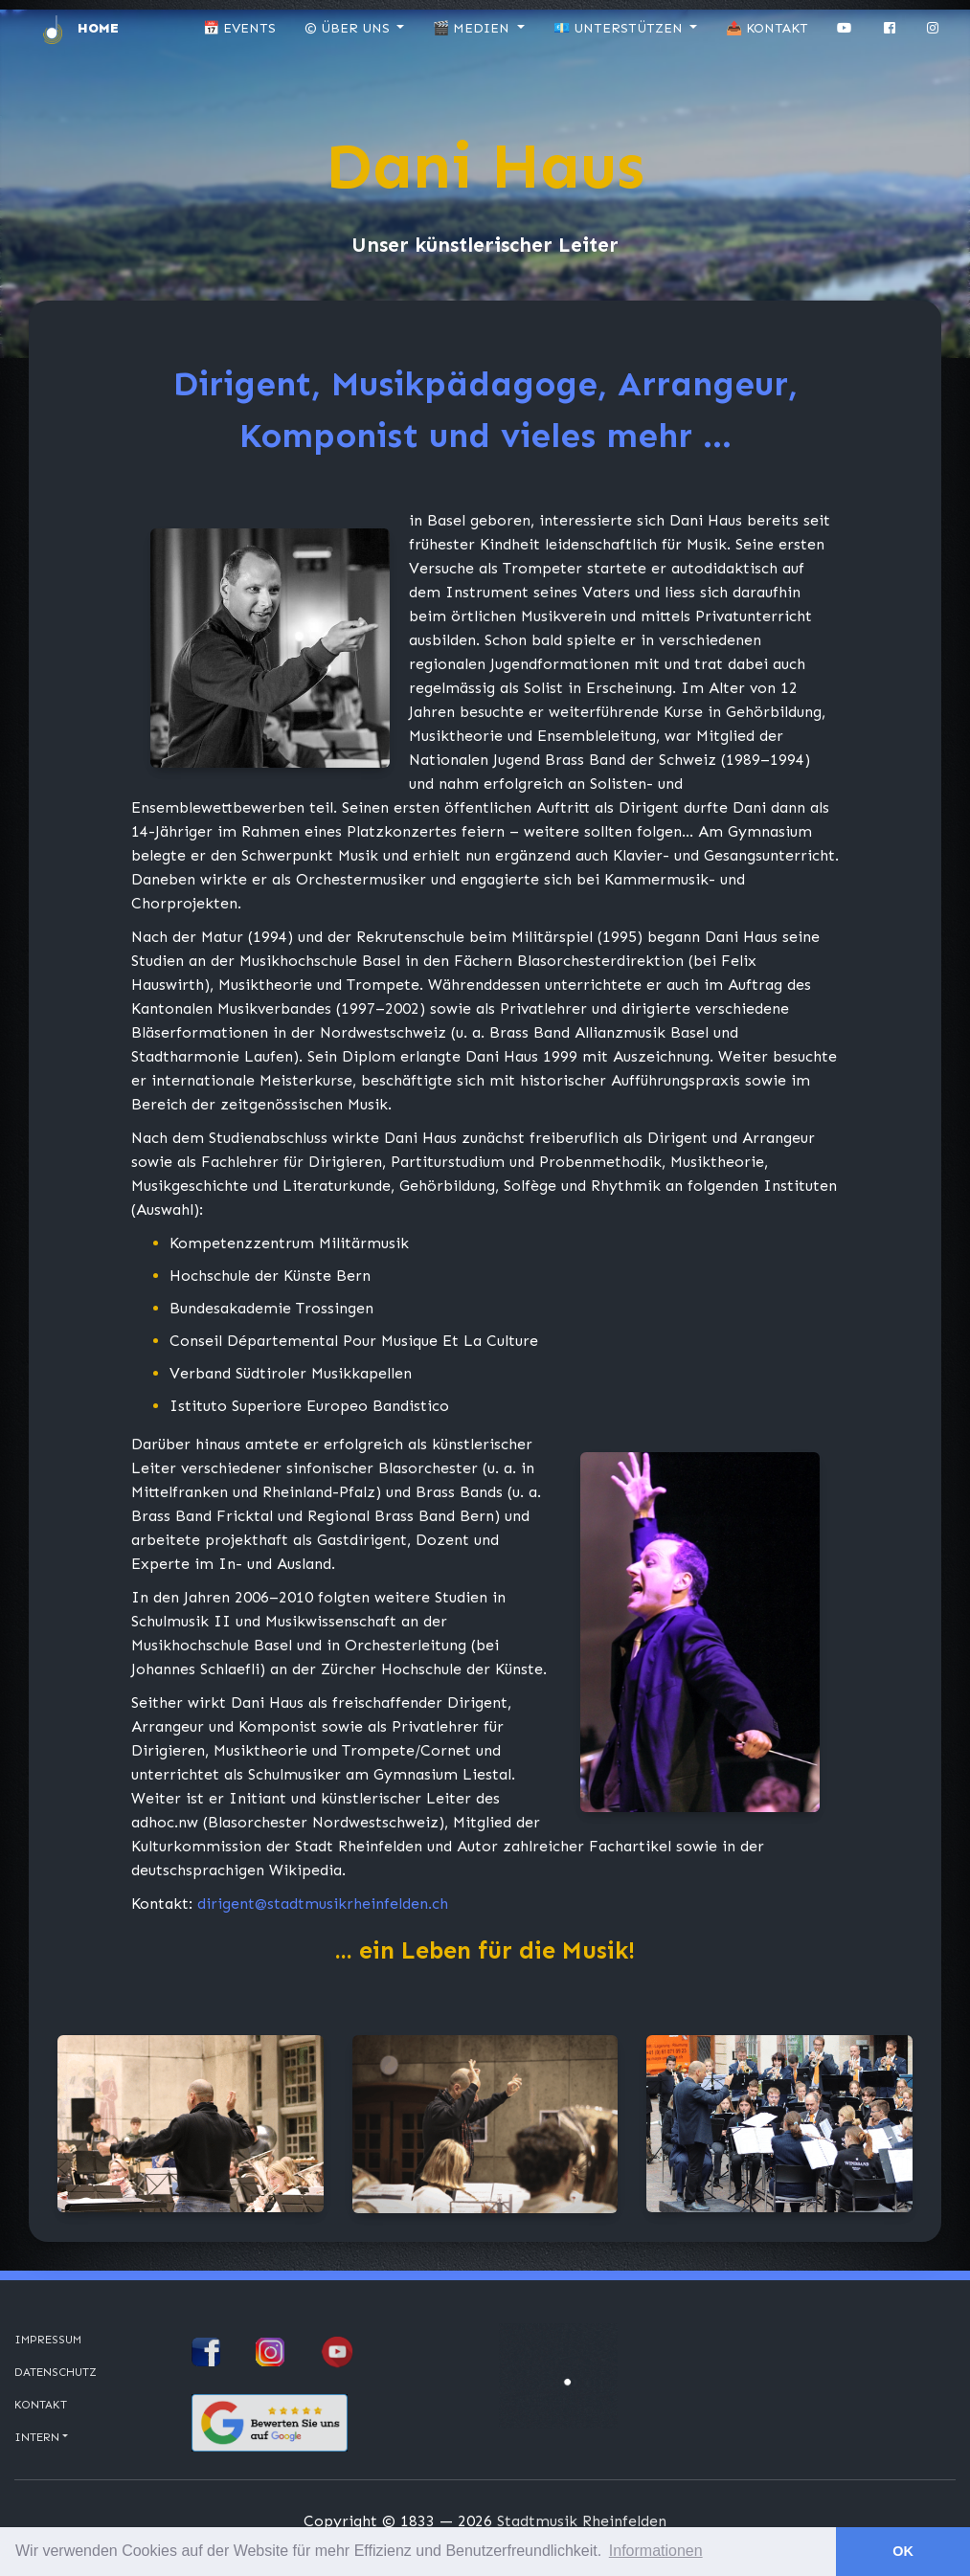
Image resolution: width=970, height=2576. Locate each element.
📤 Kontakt (767, 28)
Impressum (47, 2339)
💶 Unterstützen (620, 28)
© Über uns (349, 28)
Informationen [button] (656, 2550)
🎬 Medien (473, 28)
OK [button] (903, 2551)
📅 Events (239, 28)
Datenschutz (55, 2372)
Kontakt (40, 2404)
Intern (36, 2437)
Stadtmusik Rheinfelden (581, 2521)
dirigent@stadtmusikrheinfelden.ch (322, 1903)
